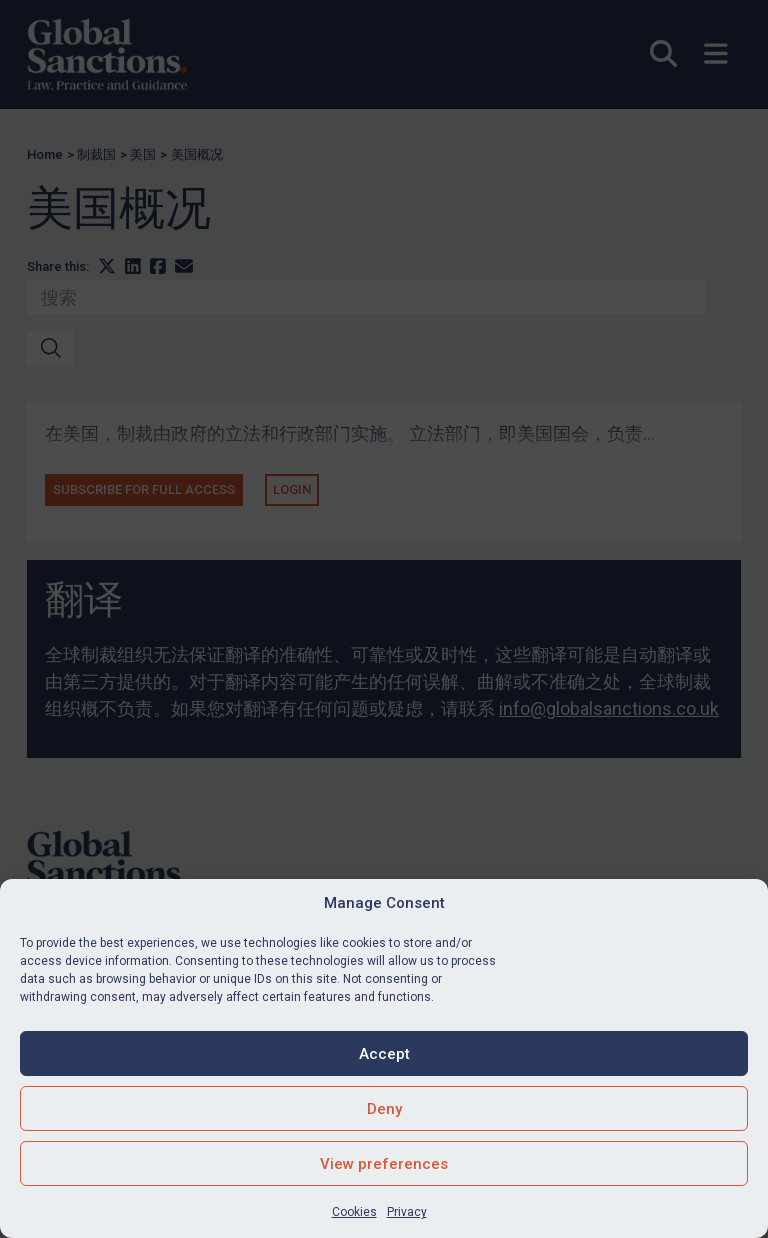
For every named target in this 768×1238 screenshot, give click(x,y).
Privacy (407, 1212)
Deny (384, 1109)
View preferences (384, 1164)
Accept (384, 1054)
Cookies (354, 1212)
